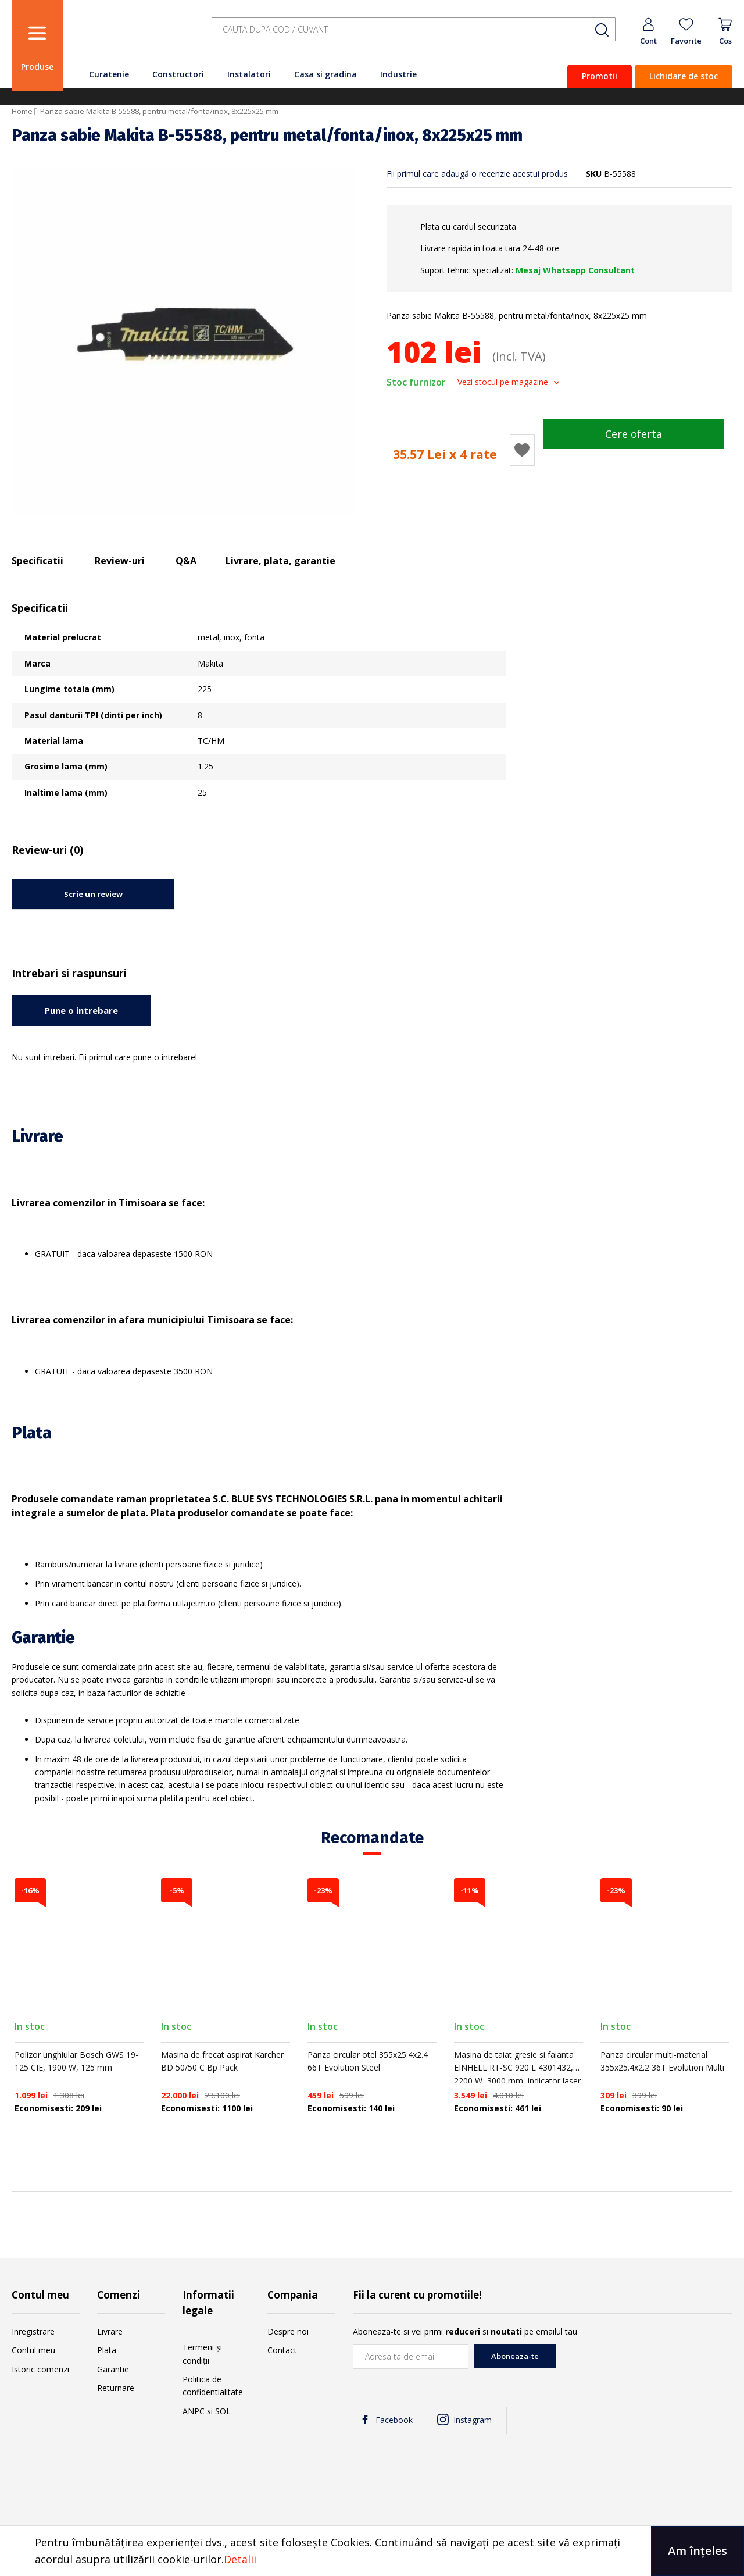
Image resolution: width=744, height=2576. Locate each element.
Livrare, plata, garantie (280, 560)
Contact (282, 2350)
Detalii (240, 2559)
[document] (372, 2551)
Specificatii (37, 560)
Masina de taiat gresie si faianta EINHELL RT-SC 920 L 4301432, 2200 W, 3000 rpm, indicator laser (517, 2067)
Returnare (115, 2387)
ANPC (194, 2411)
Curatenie (109, 74)
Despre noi (288, 2331)
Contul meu (33, 2350)
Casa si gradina (325, 74)
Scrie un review (93, 894)
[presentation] (644, 2366)
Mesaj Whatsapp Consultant (575, 270)
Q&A (186, 560)
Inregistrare (33, 2331)
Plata (106, 2350)
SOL (223, 2411)
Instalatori (249, 74)
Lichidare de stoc (683, 75)
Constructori (178, 74)
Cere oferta (633, 434)
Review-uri (120, 560)
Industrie (398, 74)
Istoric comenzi (40, 2369)
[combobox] (414, 29)
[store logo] (134, 36)
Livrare (110, 2331)
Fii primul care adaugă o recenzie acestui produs (477, 173)
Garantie (113, 2369)
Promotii (599, 75)
